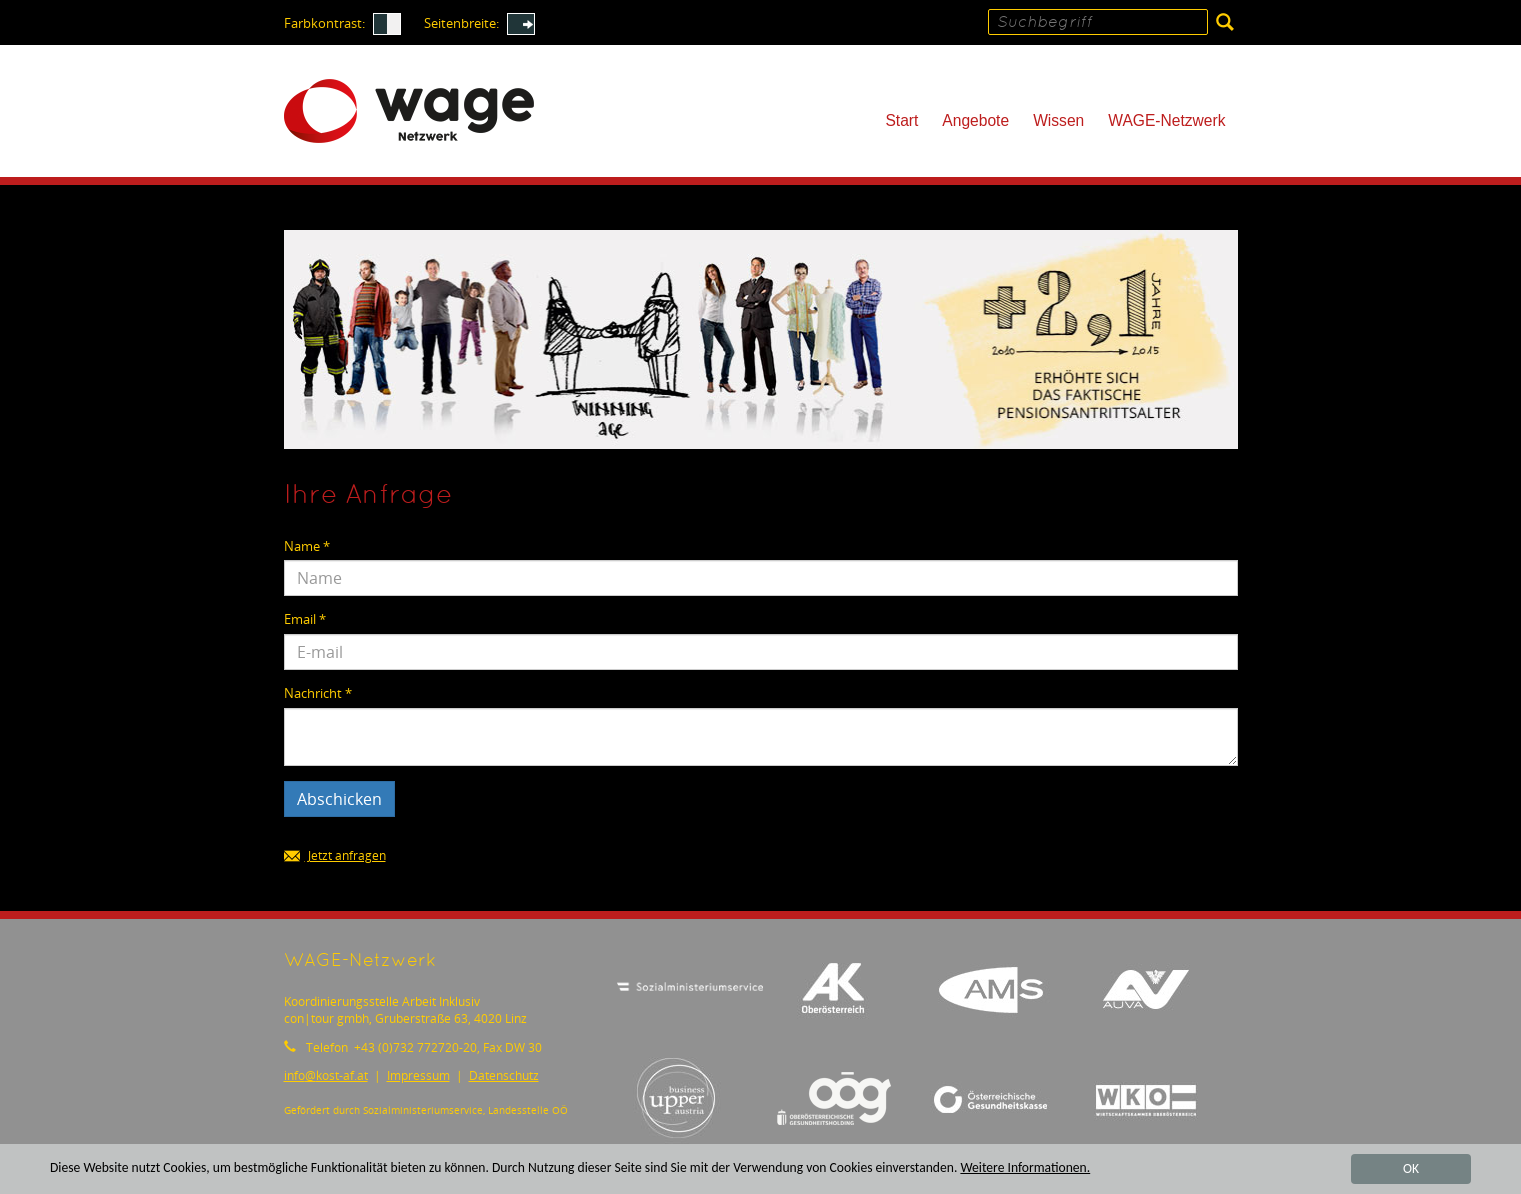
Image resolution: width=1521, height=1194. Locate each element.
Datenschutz (504, 1075)
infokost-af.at (326, 1075)
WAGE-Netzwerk (1166, 120)
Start (901, 120)
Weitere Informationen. (1025, 1168)
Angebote (975, 120)
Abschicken (339, 799)
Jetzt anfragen (335, 856)
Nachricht (318, 693)
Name (307, 546)
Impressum (418, 1075)
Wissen (1058, 120)
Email (305, 619)
